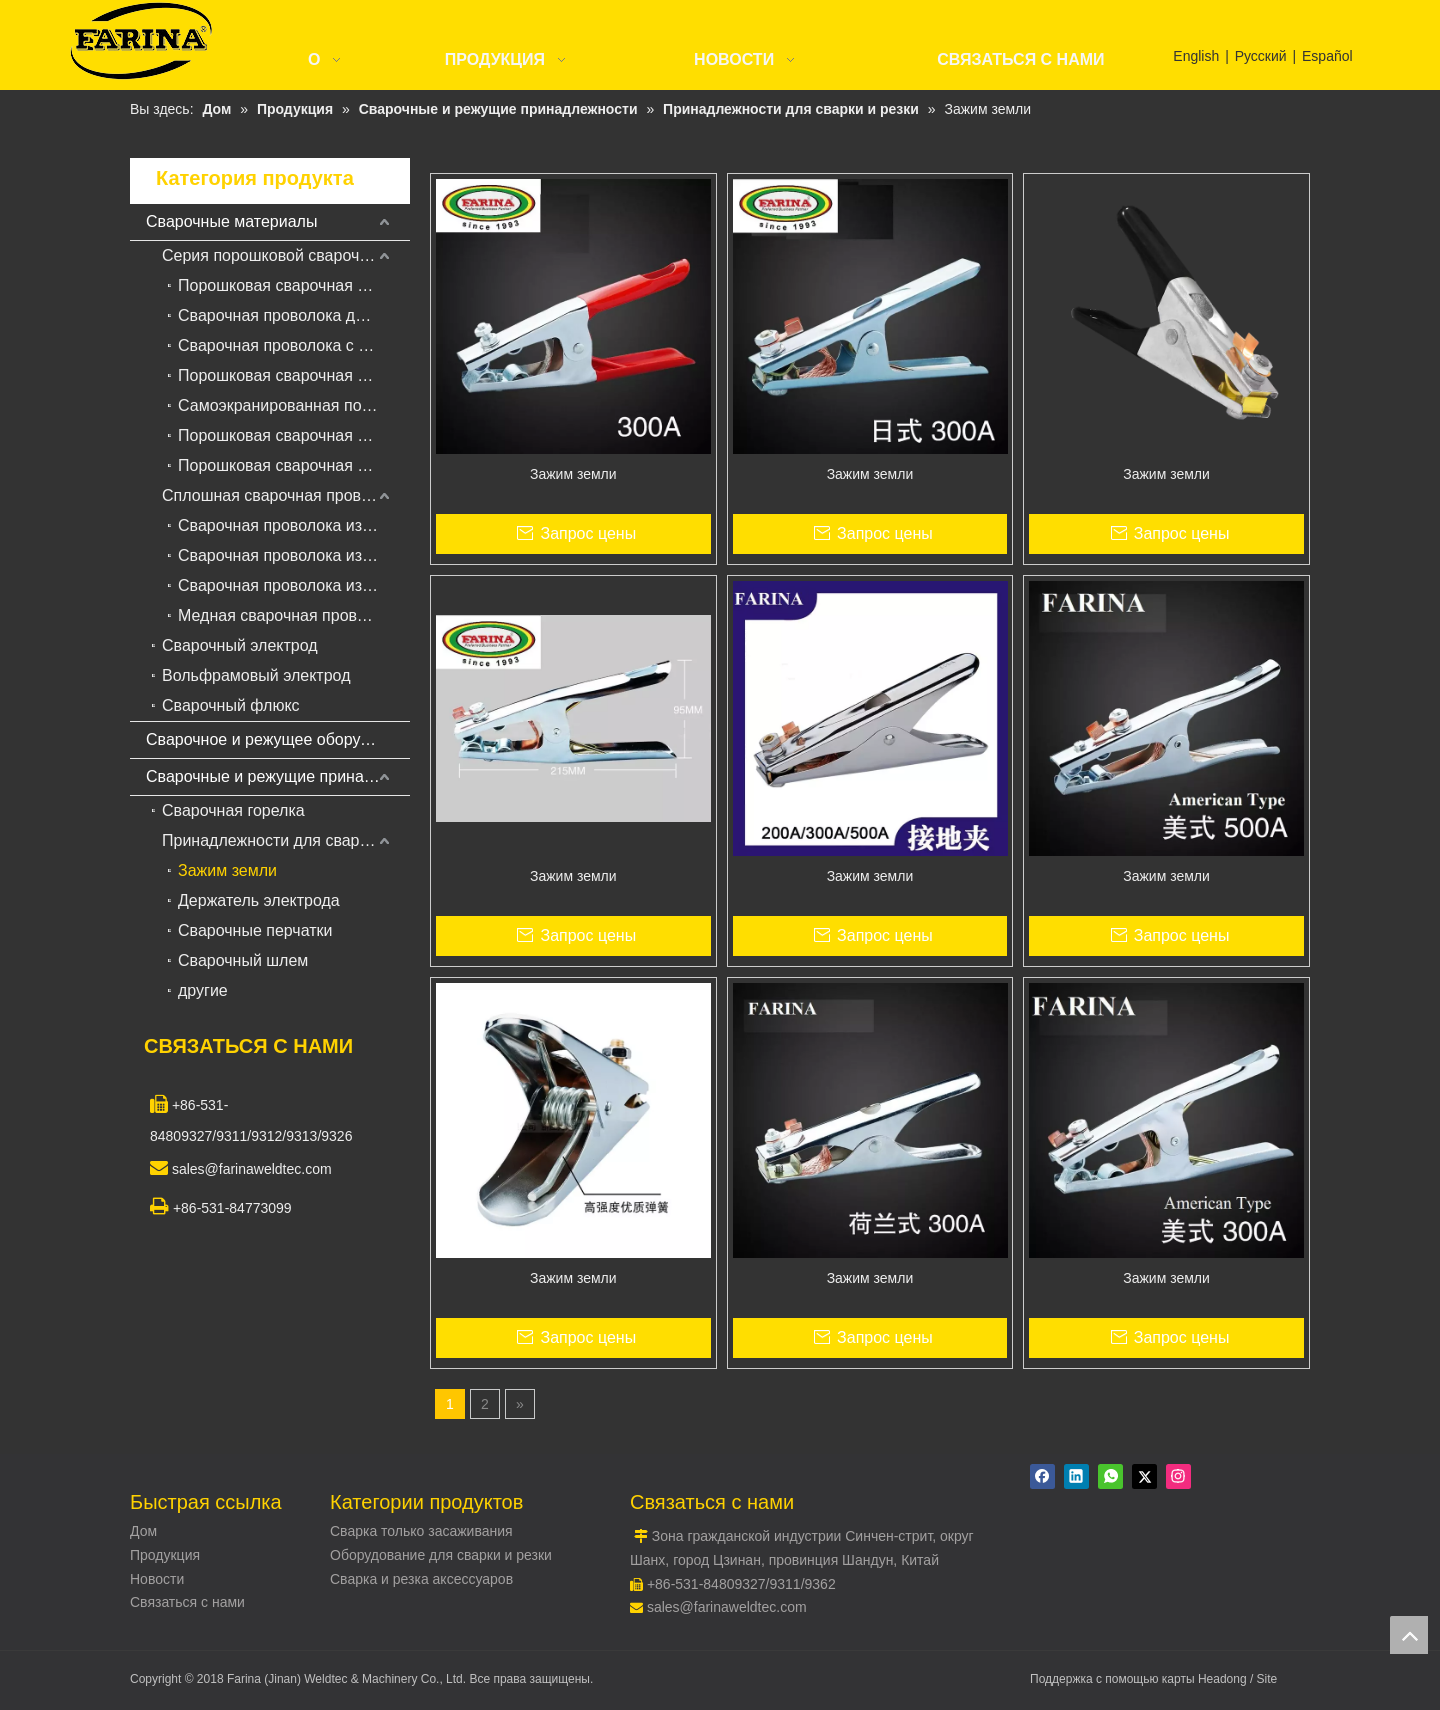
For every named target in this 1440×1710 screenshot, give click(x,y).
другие (203, 990)
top (1409, 1635)
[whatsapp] (1110, 1476)
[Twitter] (1144, 1476)
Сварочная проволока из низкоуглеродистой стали (294, 525)
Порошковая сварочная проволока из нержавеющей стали (294, 435)
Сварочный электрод (240, 645)
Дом (143, 1531)
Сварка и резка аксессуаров (421, 1579)
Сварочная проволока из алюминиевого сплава (294, 585)
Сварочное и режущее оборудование (278, 739)
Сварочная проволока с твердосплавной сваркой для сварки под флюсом (294, 345)
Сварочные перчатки (255, 930)
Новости (157, 1579)
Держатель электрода (259, 900)
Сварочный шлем (243, 960)
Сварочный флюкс (231, 705)
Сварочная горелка (233, 810)
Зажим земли (227, 870)
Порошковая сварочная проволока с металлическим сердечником (294, 375)
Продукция (165, 1555)
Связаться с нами (187, 1602)
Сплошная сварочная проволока (283, 495)
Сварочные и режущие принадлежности (278, 776)
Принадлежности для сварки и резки (286, 840)
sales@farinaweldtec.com (727, 1607)
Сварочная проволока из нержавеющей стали (294, 555)
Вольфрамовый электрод (256, 675)
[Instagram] (1178, 1476)
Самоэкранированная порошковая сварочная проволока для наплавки (294, 405)
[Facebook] (1042, 1476)
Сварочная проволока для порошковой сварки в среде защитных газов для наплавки (294, 315)
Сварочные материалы (231, 221)
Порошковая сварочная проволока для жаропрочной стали (294, 465)
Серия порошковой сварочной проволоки (286, 255)
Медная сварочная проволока (289, 615)
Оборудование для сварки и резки (441, 1555)
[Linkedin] (1076, 1476)
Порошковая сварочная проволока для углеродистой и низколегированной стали (294, 285)
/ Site (1263, 1679)
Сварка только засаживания (421, 1531)
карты (1180, 1679)
